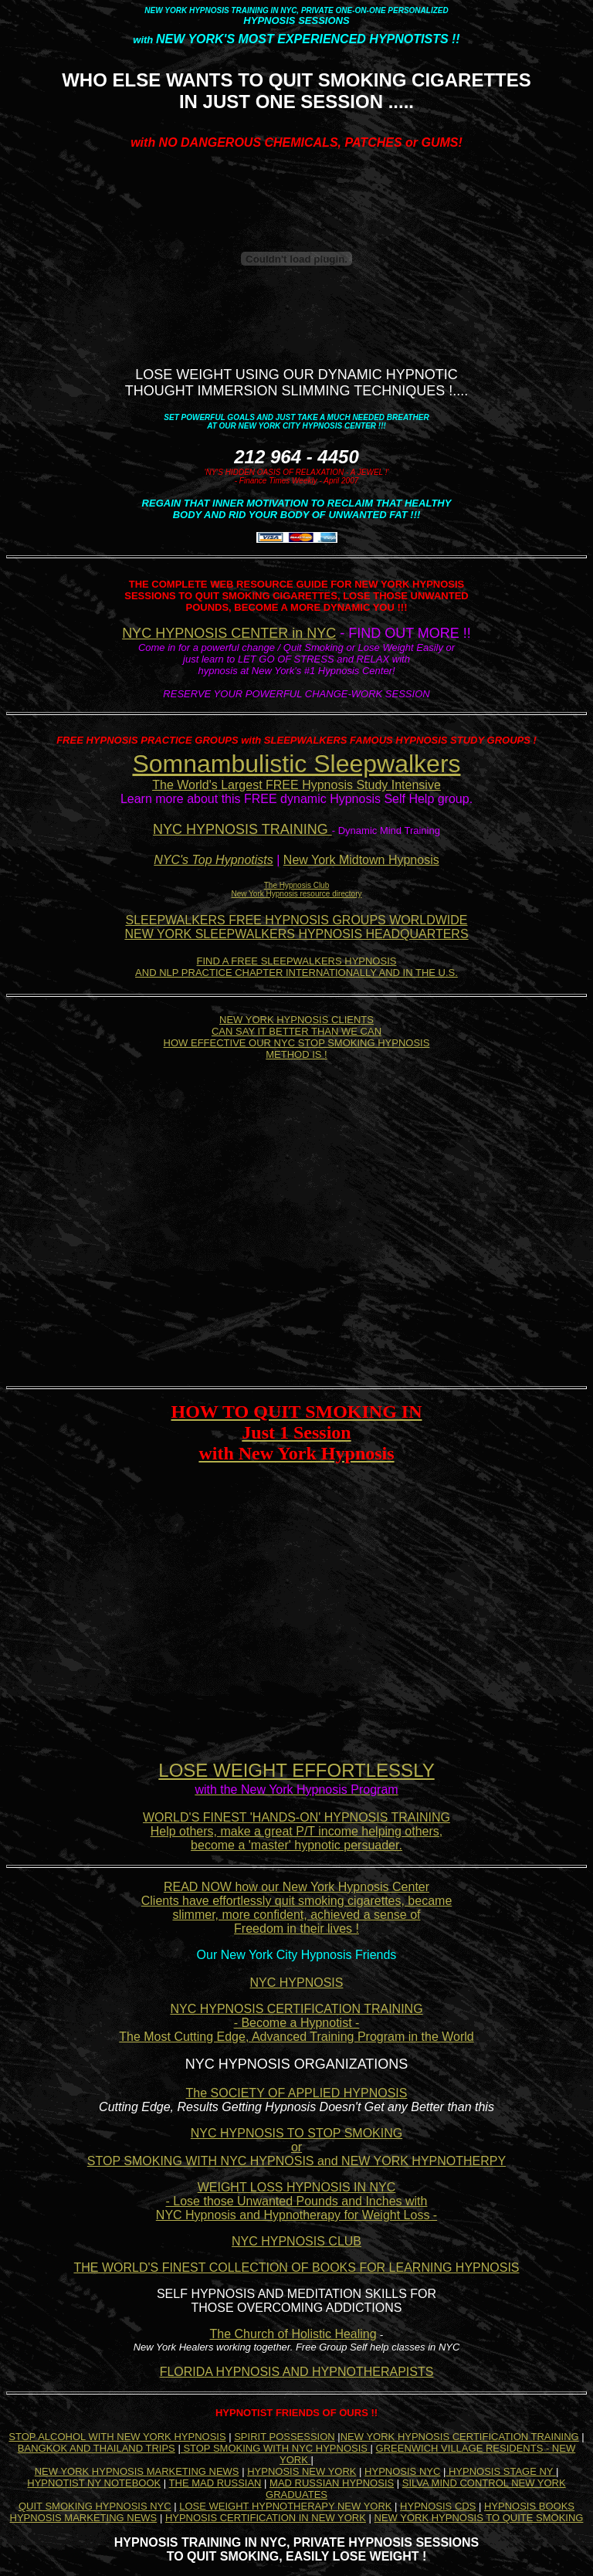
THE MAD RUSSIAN (215, 2483)
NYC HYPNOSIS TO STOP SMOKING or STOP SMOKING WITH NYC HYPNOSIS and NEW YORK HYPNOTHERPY (296, 2147)
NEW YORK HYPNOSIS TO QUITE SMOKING (479, 2517)
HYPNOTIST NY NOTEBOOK (94, 2483)
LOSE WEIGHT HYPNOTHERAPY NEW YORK (285, 2506)
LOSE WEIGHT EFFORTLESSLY (296, 1770)
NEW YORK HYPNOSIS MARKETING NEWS (137, 2471)
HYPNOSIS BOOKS (529, 2506)
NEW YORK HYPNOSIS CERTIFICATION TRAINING (460, 2436)
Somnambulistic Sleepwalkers (296, 764)
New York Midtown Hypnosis (361, 859)
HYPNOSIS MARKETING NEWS (84, 2517)
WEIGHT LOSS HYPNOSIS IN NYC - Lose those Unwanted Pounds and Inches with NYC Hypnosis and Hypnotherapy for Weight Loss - (296, 2201)
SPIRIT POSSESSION (284, 2436)
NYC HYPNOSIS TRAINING (242, 829)
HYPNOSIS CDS (438, 2506)
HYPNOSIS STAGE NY (501, 2471)
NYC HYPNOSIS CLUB (296, 2241)
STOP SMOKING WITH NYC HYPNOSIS (276, 2448)
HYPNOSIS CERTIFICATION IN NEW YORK (265, 2517)
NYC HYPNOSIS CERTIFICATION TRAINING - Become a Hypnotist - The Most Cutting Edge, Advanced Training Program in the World (296, 2022)
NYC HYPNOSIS (297, 1982)
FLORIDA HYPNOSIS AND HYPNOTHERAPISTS (297, 2371)
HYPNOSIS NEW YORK (301, 2471)
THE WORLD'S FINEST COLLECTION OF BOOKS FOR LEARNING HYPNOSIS (296, 2267)
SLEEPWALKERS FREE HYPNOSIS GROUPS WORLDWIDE (296, 920)
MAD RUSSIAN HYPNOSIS (331, 2483)
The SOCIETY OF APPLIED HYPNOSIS (297, 2093)
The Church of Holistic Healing (293, 2333)
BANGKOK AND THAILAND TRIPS (96, 2448)
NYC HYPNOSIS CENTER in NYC (229, 633)
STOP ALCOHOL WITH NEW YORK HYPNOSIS (116, 2436)
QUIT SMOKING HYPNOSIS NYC (95, 2506)
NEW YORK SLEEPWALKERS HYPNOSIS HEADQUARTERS (296, 934)
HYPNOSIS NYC (402, 2471)
